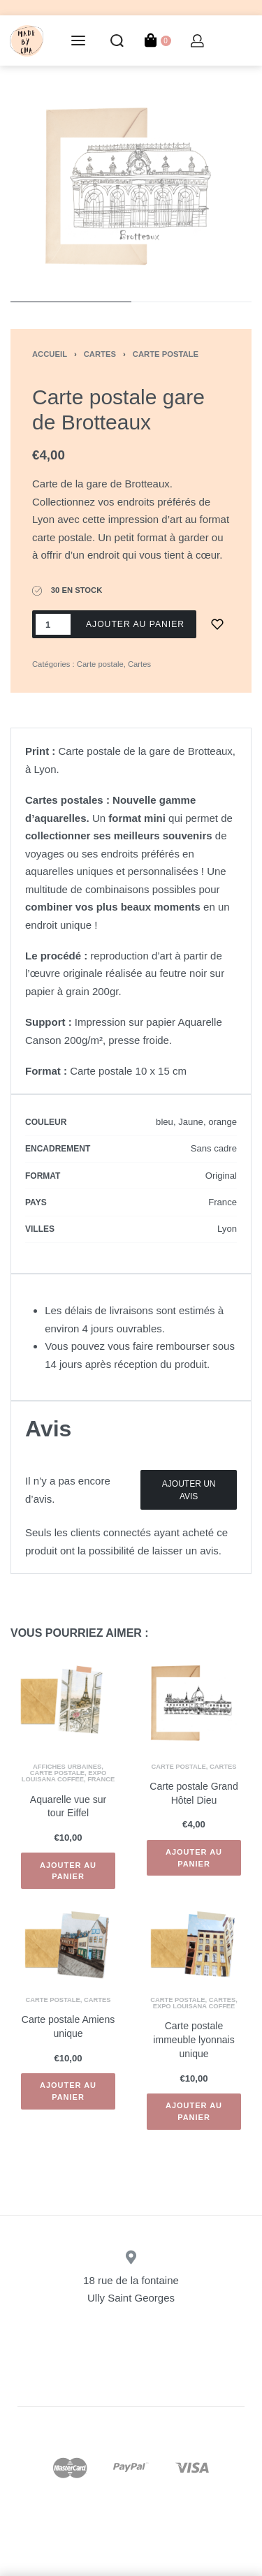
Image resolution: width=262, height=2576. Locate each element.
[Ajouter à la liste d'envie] (217, 624)
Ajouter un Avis (189, 1490)
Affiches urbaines (67, 1766)
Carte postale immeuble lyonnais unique (193, 2039)
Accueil (49, 354)
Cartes (100, 354)
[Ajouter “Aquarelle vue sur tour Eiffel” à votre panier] (68, 1871)
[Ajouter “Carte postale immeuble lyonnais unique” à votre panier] (194, 2111)
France (101, 1779)
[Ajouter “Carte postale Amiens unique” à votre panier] (68, 2091)
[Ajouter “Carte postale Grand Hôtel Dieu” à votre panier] (194, 1858)
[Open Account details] (198, 41)
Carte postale (165, 354)
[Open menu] (78, 40)
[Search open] (117, 41)
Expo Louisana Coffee (64, 1776)
